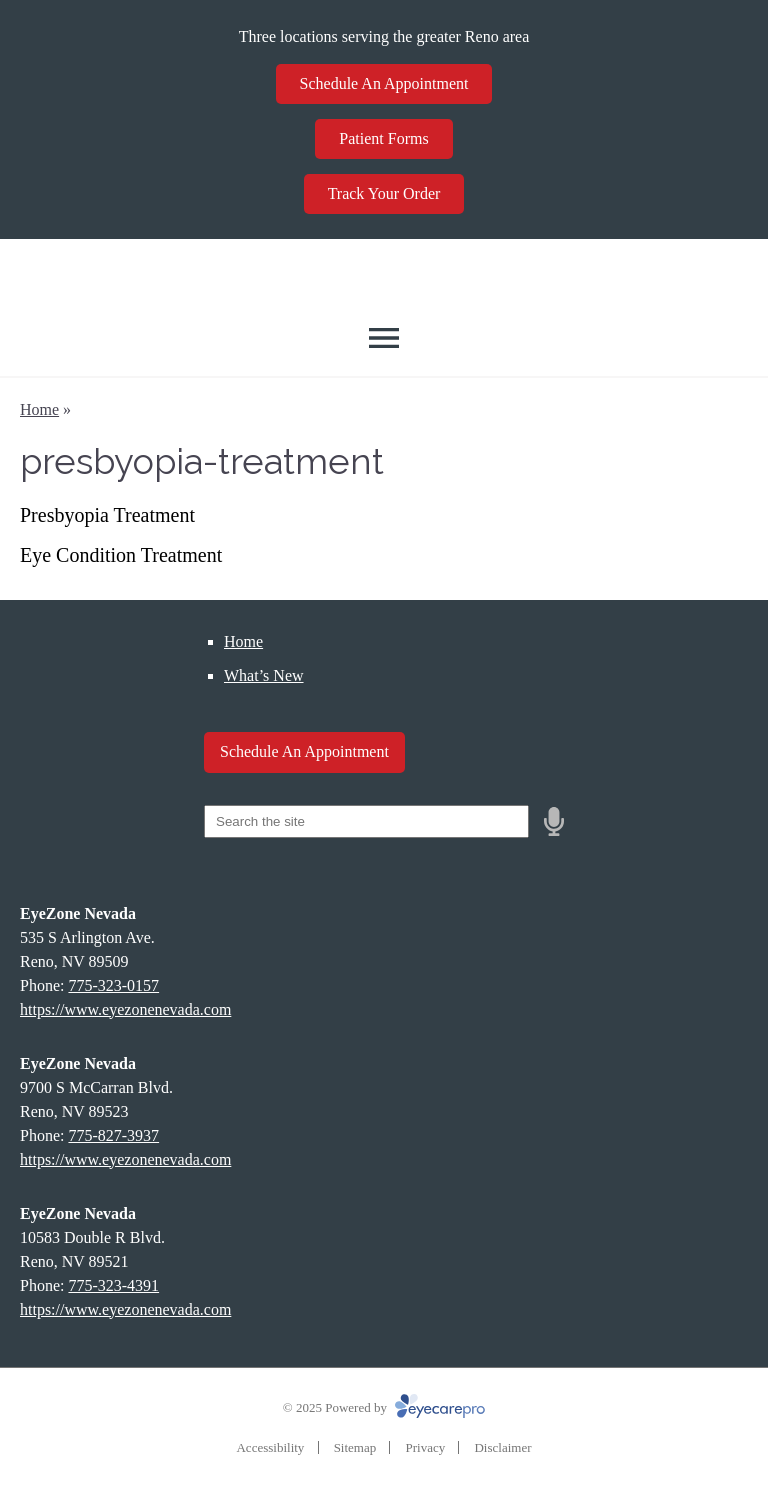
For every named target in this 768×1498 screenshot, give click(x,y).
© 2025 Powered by (384, 1407)
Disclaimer (502, 1447)
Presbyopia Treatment (107, 515)
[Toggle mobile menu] (384, 338)
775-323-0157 (113, 985)
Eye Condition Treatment (121, 555)
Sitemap (355, 1447)
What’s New (264, 675)
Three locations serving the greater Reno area (384, 36)
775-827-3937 (113, 1135)
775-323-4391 (113, 1285)
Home (39, 409)
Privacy (425, 1447)
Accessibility (270, 1447)
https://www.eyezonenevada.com (125, 1009)
